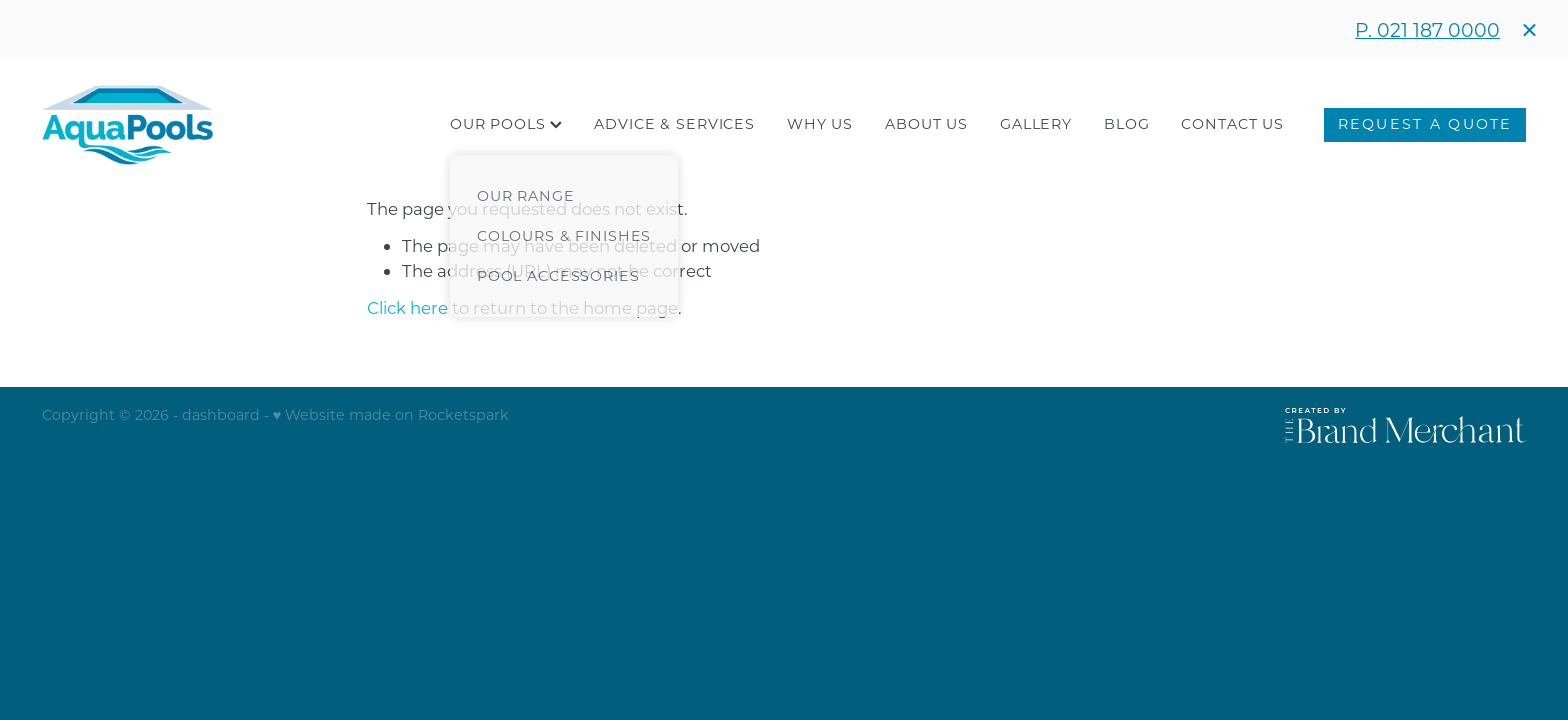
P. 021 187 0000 (1427, 29)
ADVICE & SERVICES (674, 123)
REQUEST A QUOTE (1425, 123)
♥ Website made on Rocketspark (391, 414)
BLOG (1126, 123)
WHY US (820, 123)
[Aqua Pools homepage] (190, 125)
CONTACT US (1232, 123)
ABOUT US (926, 123)
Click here (407, 307)
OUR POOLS (506, 123)
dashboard (221, 414)
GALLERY (1036, 123)
